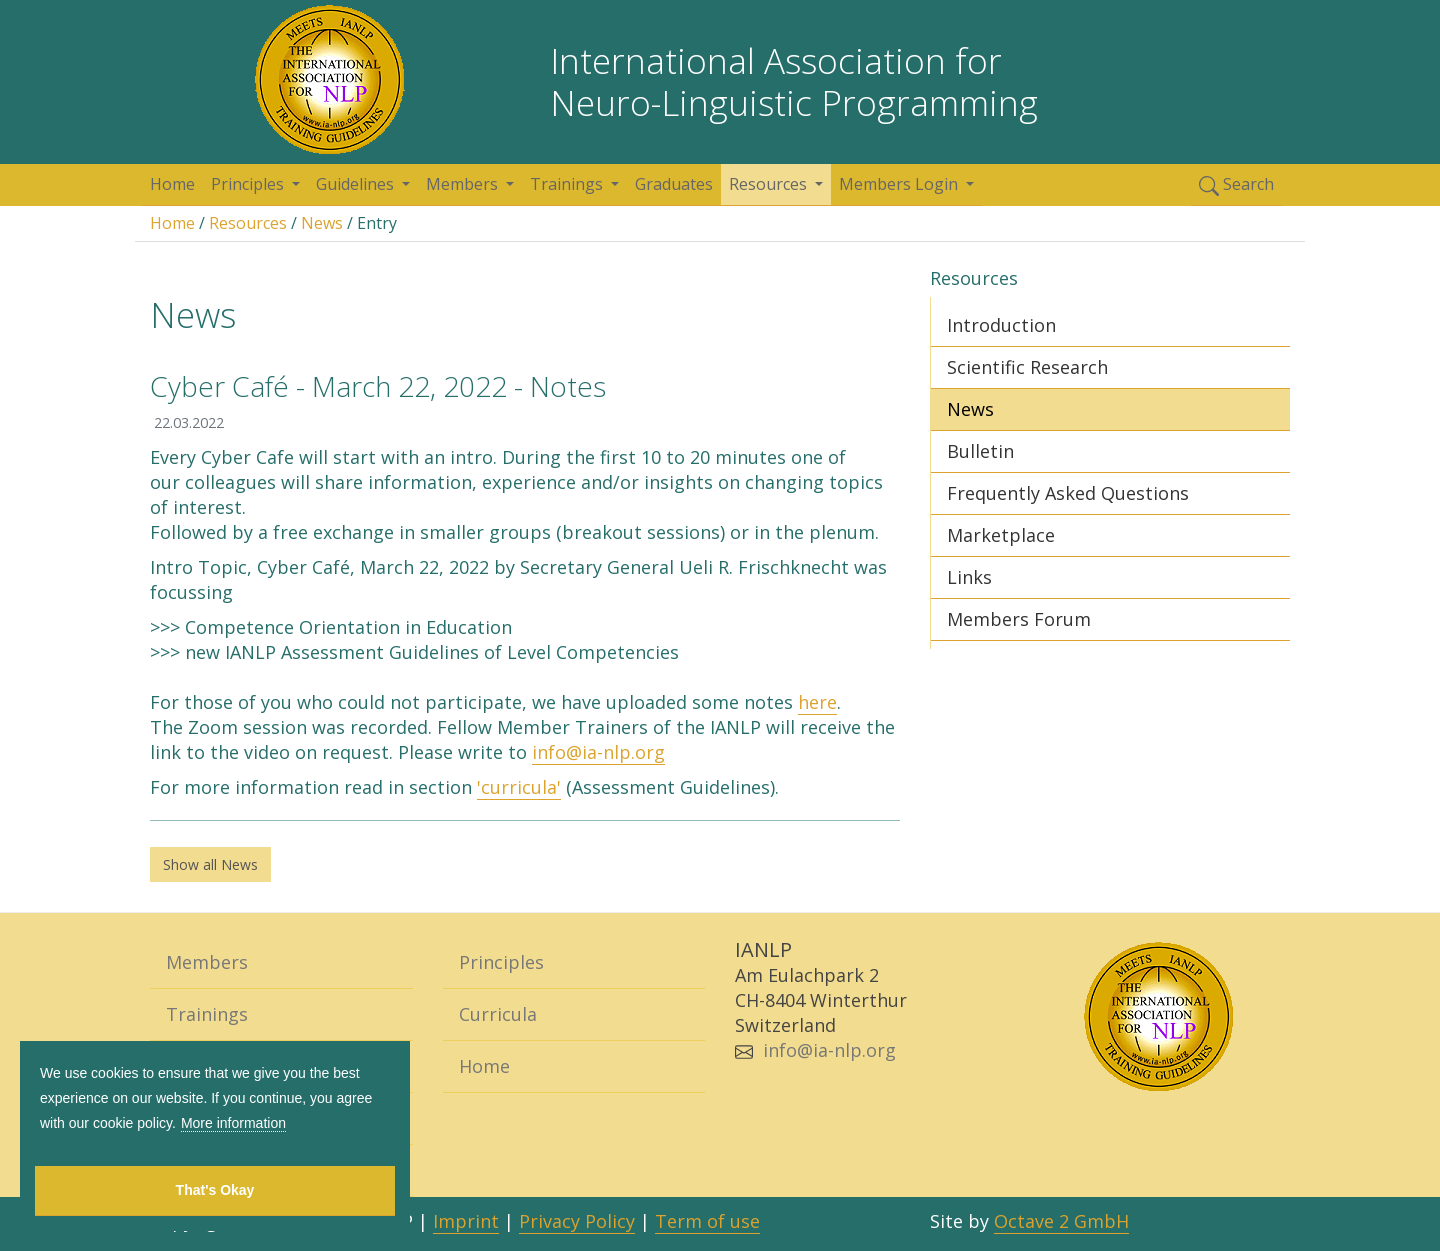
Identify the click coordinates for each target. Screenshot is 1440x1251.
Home (172, 184)
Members (464, 184)
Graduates (674, 184)
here (817, 702)
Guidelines (357, 184)
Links (969, 577)
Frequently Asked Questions (1068, 493)
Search (1236, 184)
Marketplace (1001, 535)
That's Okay (215, 1190)
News (322, 223)
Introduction (1001, 325)
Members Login (900, 184)
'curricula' (519, 787)
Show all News (210, 864)
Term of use (707, 1221)
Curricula (498, 1014)
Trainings (568, 184)
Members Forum (1019, 619)
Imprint (466, 1221)
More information (233, 1123)
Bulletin (980, 451)
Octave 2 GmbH (1061, 1221)
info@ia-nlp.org (598, 752)
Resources (770, 184)
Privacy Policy (577, 1221)
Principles (249, 184)
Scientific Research (1027, 367)
